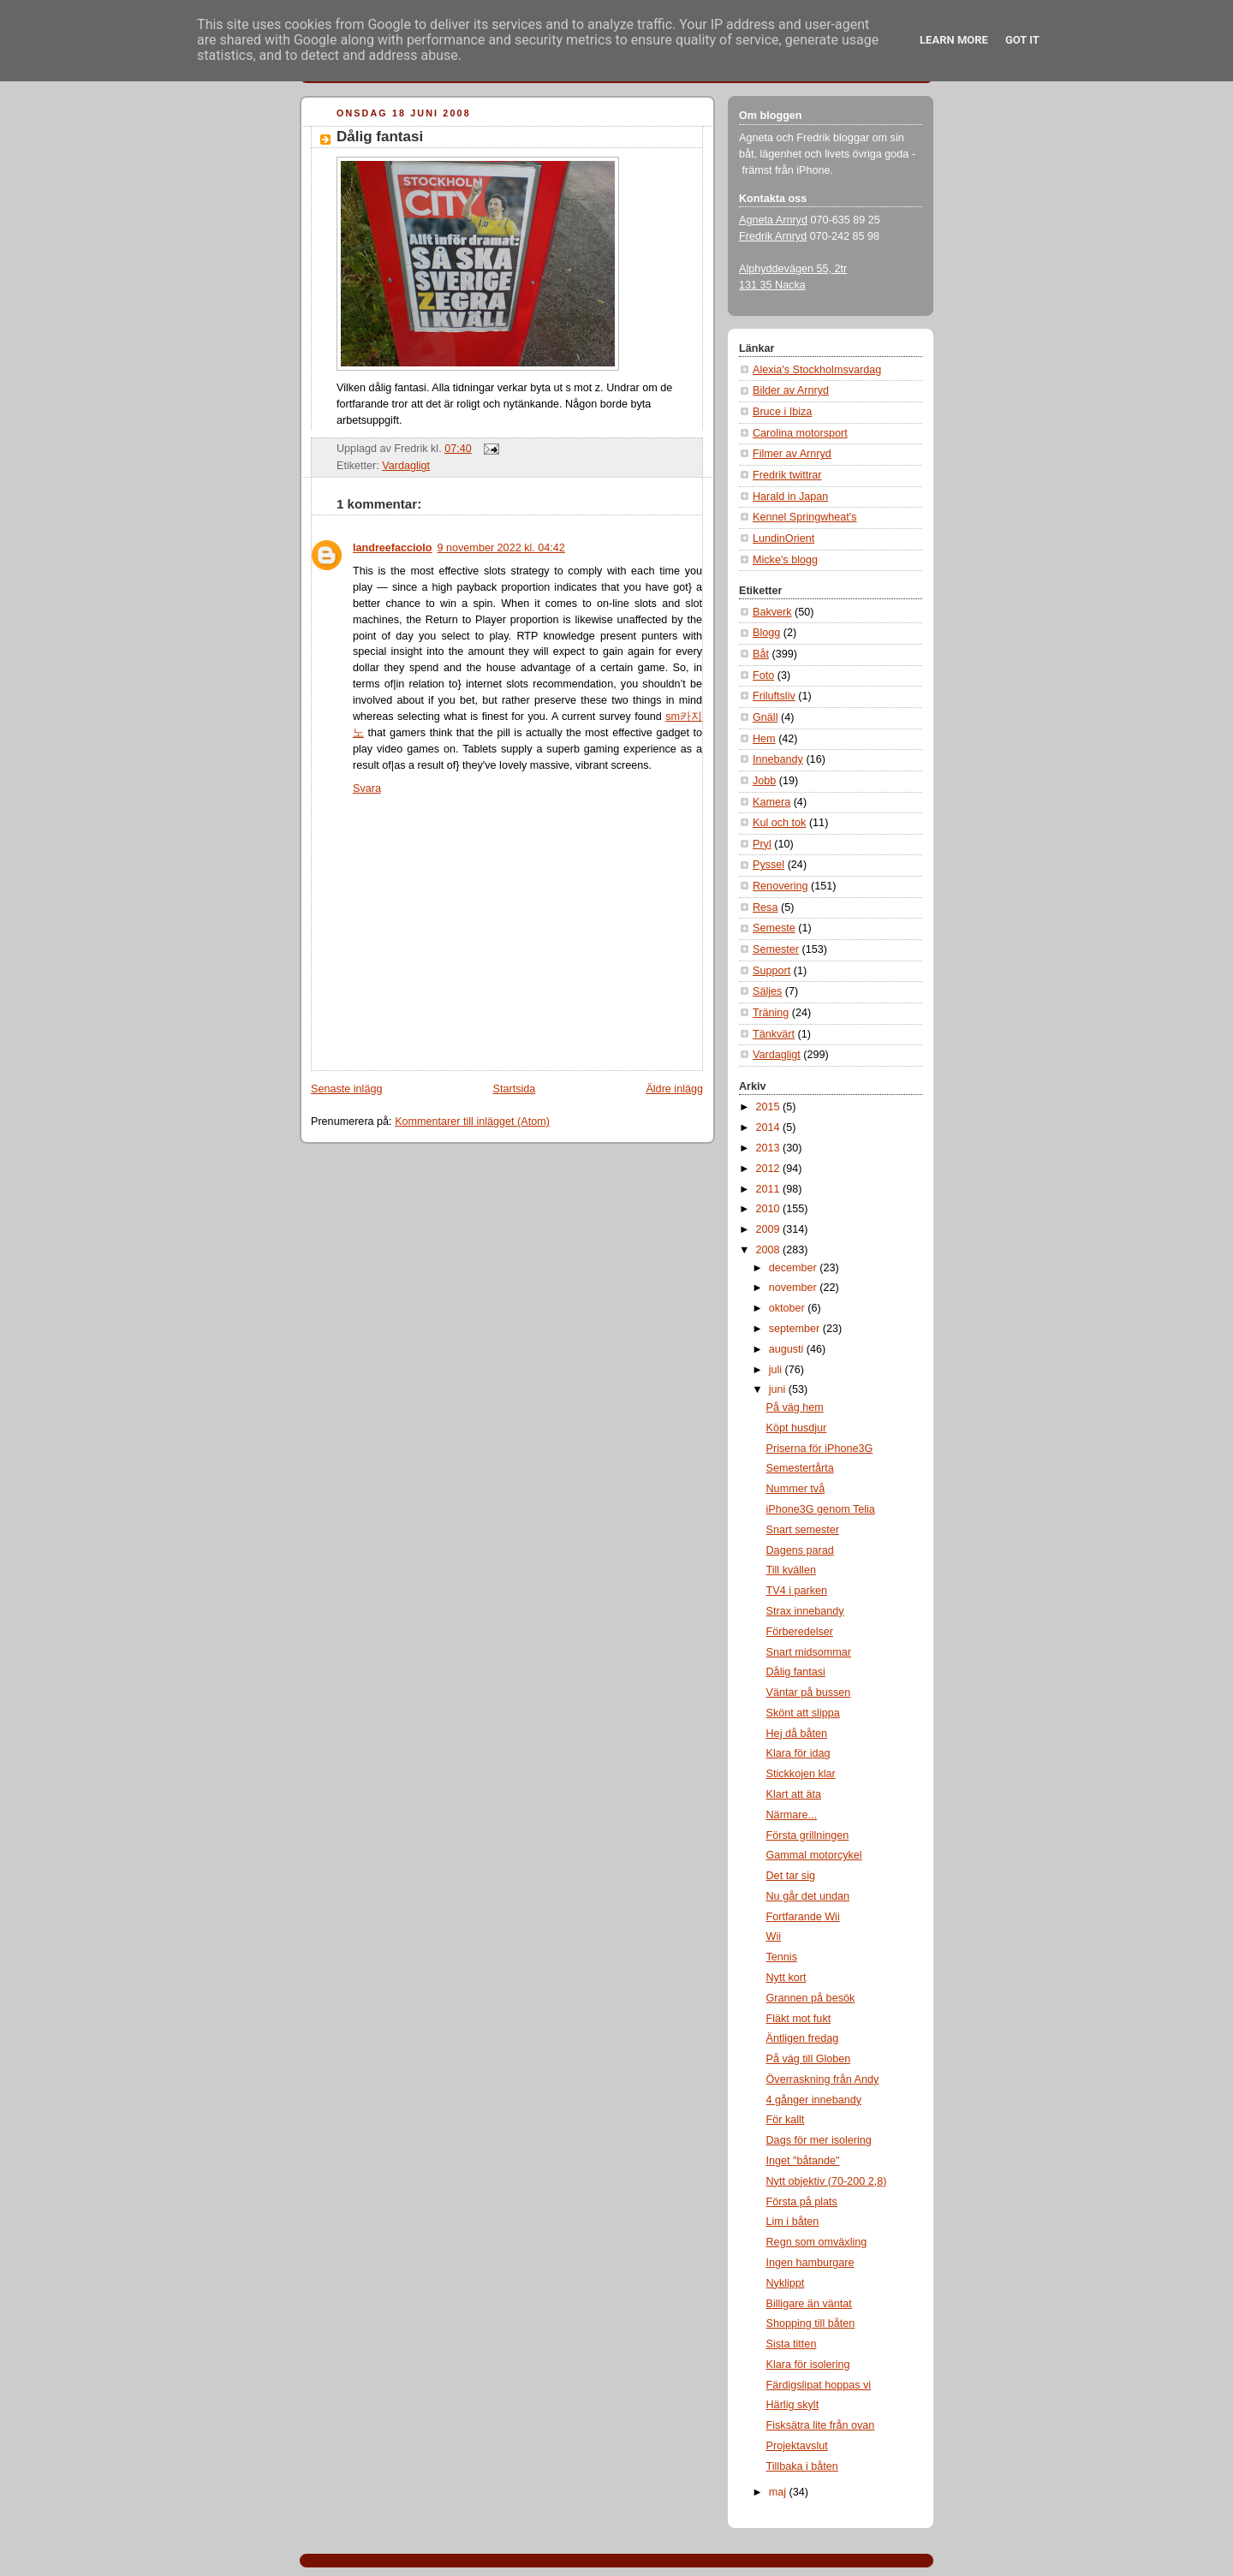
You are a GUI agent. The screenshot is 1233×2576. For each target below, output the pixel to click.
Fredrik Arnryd (773, 236)
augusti (788, 1349)
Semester (776, 949)
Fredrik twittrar (787, 475)
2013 (769, 1148)
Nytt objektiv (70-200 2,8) (826, 2181)
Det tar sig (790, 1876)
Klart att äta (793, 1794)
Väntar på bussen (808, 1692)
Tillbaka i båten (802, 2466)
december (794, 1268)
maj (779, 2492)
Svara (367, 788)
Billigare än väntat (809, 2304)
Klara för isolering (808, 2365)
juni (779, 1389)
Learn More (954, 39)
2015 (769, 1107)
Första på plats (801, 2202)
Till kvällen (791, 1570)
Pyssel (768, 865)
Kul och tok (779, 823)
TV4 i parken (797, 1591)
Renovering (780, 886)
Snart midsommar (809, 1652)
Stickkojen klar (801, 1774)
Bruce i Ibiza (782, 412)
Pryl (762, 844)
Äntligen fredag (802, 2038)
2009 (769, 1229)
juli (777, 1370)
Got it (1022, 39)
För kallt (785, 2120)
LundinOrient (783, 538)
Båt (761, 654)
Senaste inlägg (346, 1089)
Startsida (514, 1089)
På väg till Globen (808, 2059)
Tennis (781, 1957)
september (796, 1329)
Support (771, 971)
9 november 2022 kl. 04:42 (501, 548)
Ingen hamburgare (810, 2263)
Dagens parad (800, 1550)
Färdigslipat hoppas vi (819, 2385)
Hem (764, 739)
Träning (771, 1013)
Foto (763, 675)
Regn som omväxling (816, 2242)
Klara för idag (798, 1753)
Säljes (767, 991)
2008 (769, 1250)
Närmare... (792, 1815)
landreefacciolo (392, 548)
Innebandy (778, 759)
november (794, 1288)
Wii (774, 1936)
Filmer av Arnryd (792, 454)
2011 (769, 1189)
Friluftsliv (774, 696)
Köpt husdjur (796, 1428)
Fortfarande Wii (803, 1917)
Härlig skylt (792, 2405)
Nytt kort (786, 1978)
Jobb (764, 781)
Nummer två (795, 1489)
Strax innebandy (805, 1611)
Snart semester (803, 1530)
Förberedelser (800, 1632)
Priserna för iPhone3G (819, 1449)
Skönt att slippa (803, 1713)
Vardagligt (406, 466)
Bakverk (772, 612)
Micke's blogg (785, 560)
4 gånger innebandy (813, 2100)
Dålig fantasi (380, 136)
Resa (765, 907)
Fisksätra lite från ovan (820, 2425)
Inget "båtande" (803, 2161)
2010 (769, 1209)
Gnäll (765, 717)
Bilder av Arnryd (791, 390)
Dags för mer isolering (819, 2140)
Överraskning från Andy (822, 2079)
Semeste (774, 928)
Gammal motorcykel (814, 1855)
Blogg (766, 633)
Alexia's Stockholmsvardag (817, 370)
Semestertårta (800, 1468)
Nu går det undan (807, 1896)
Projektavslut (797, 2446)
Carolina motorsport (800, 433)
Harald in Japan (790, 497)
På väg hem (795, 1407)
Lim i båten (792, 2222)
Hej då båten (797, 1734)
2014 (769, 1127)
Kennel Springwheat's (805, 517)
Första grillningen (807, 1835)
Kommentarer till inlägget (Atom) (472, 1121)
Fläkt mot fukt (798, 2019)
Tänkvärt (774, 1034)
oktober (788, 1308)
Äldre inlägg (674, 1089)
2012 (769, 1169)
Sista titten (791, 2344)
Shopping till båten (810, 2323)
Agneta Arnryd (773, 220)
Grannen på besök (810, 1998)
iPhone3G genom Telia (820, 1509)
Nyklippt (785, 2283)
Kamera (771, 802)
